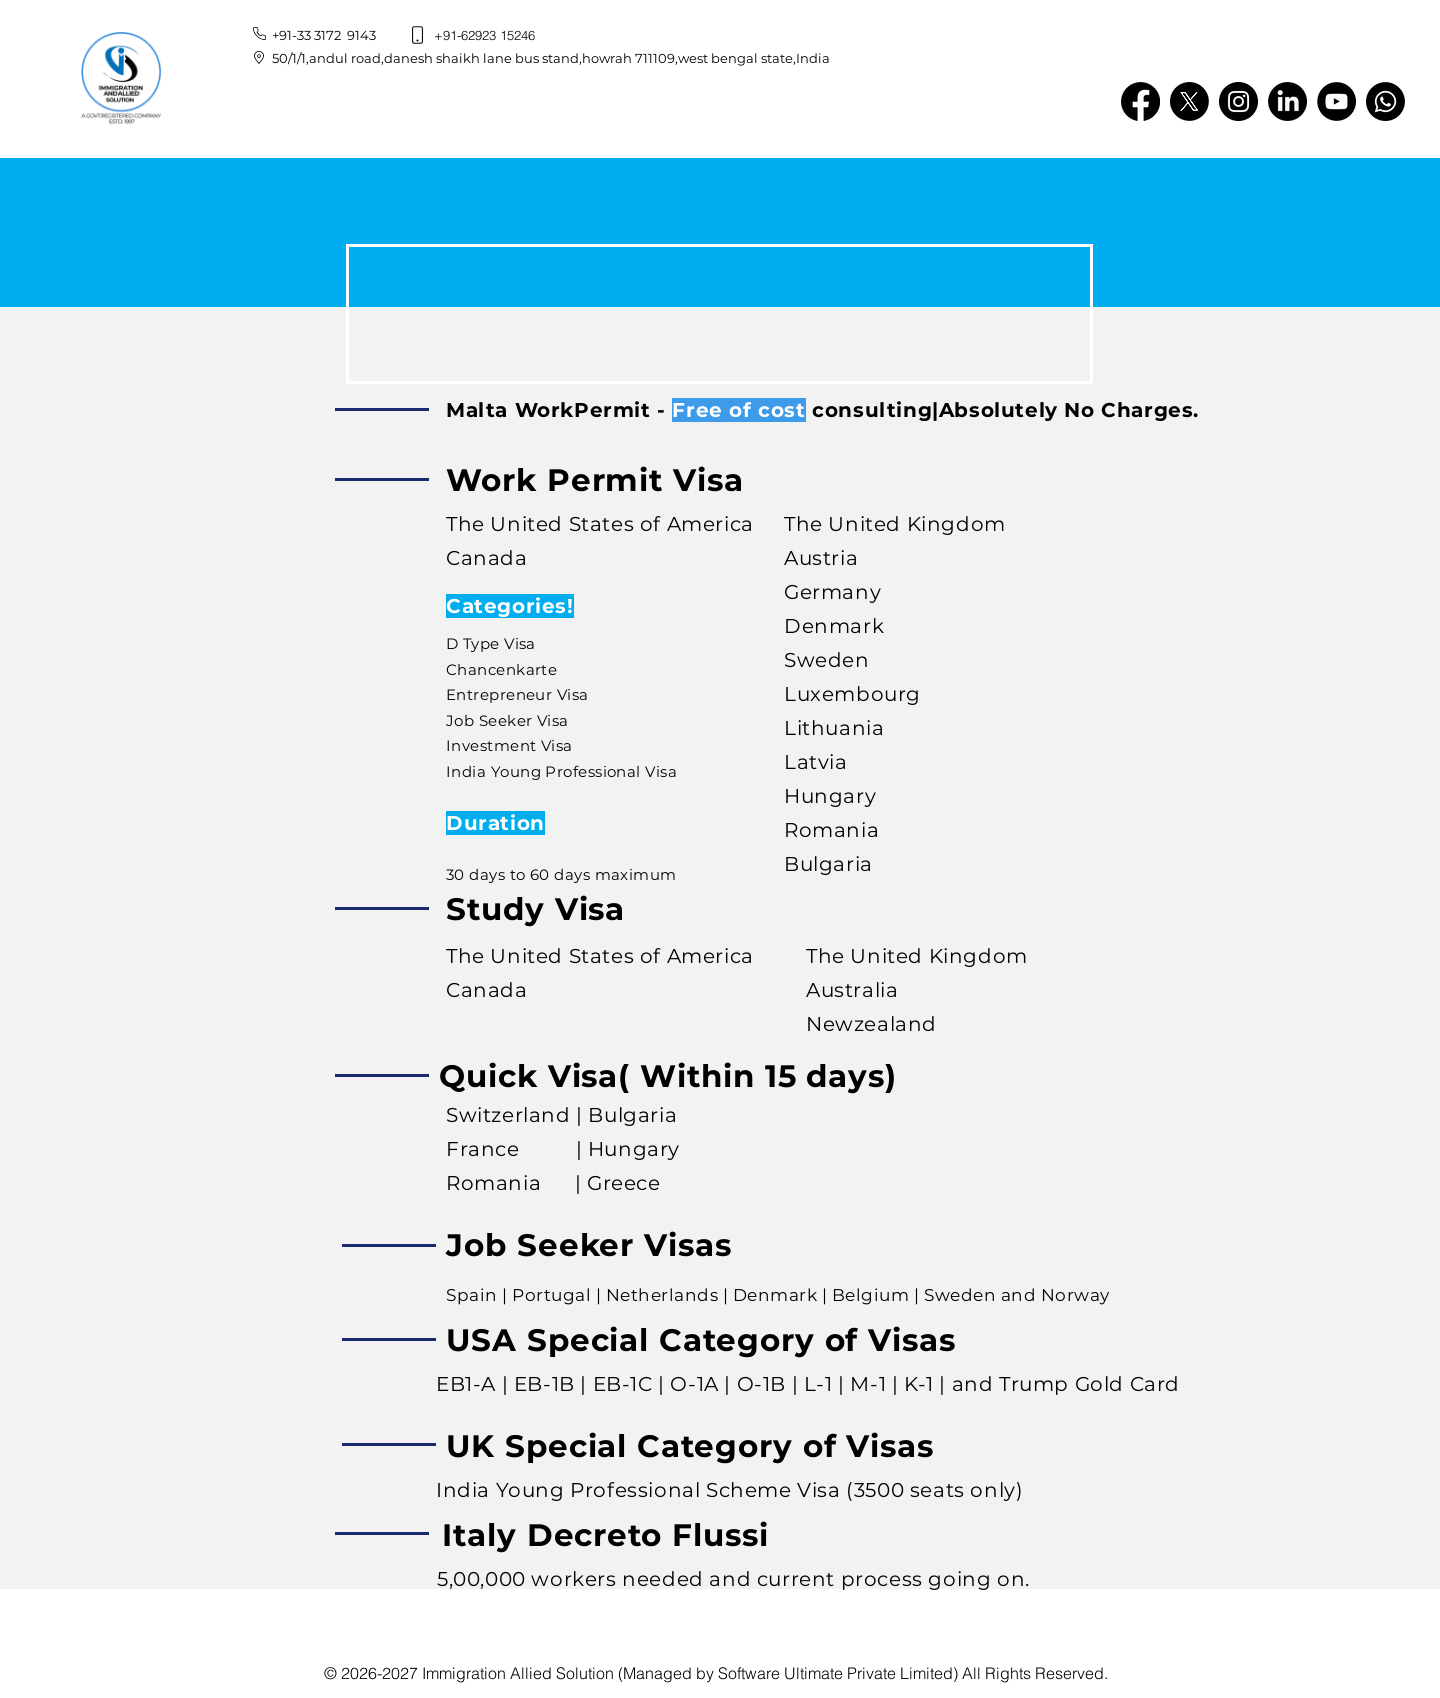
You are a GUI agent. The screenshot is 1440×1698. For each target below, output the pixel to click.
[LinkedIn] (1287, 101)
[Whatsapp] (1385, 101)
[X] (1189, 101)
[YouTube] (1336, 101)
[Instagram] (1238, 101)
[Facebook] (1140, 101)
